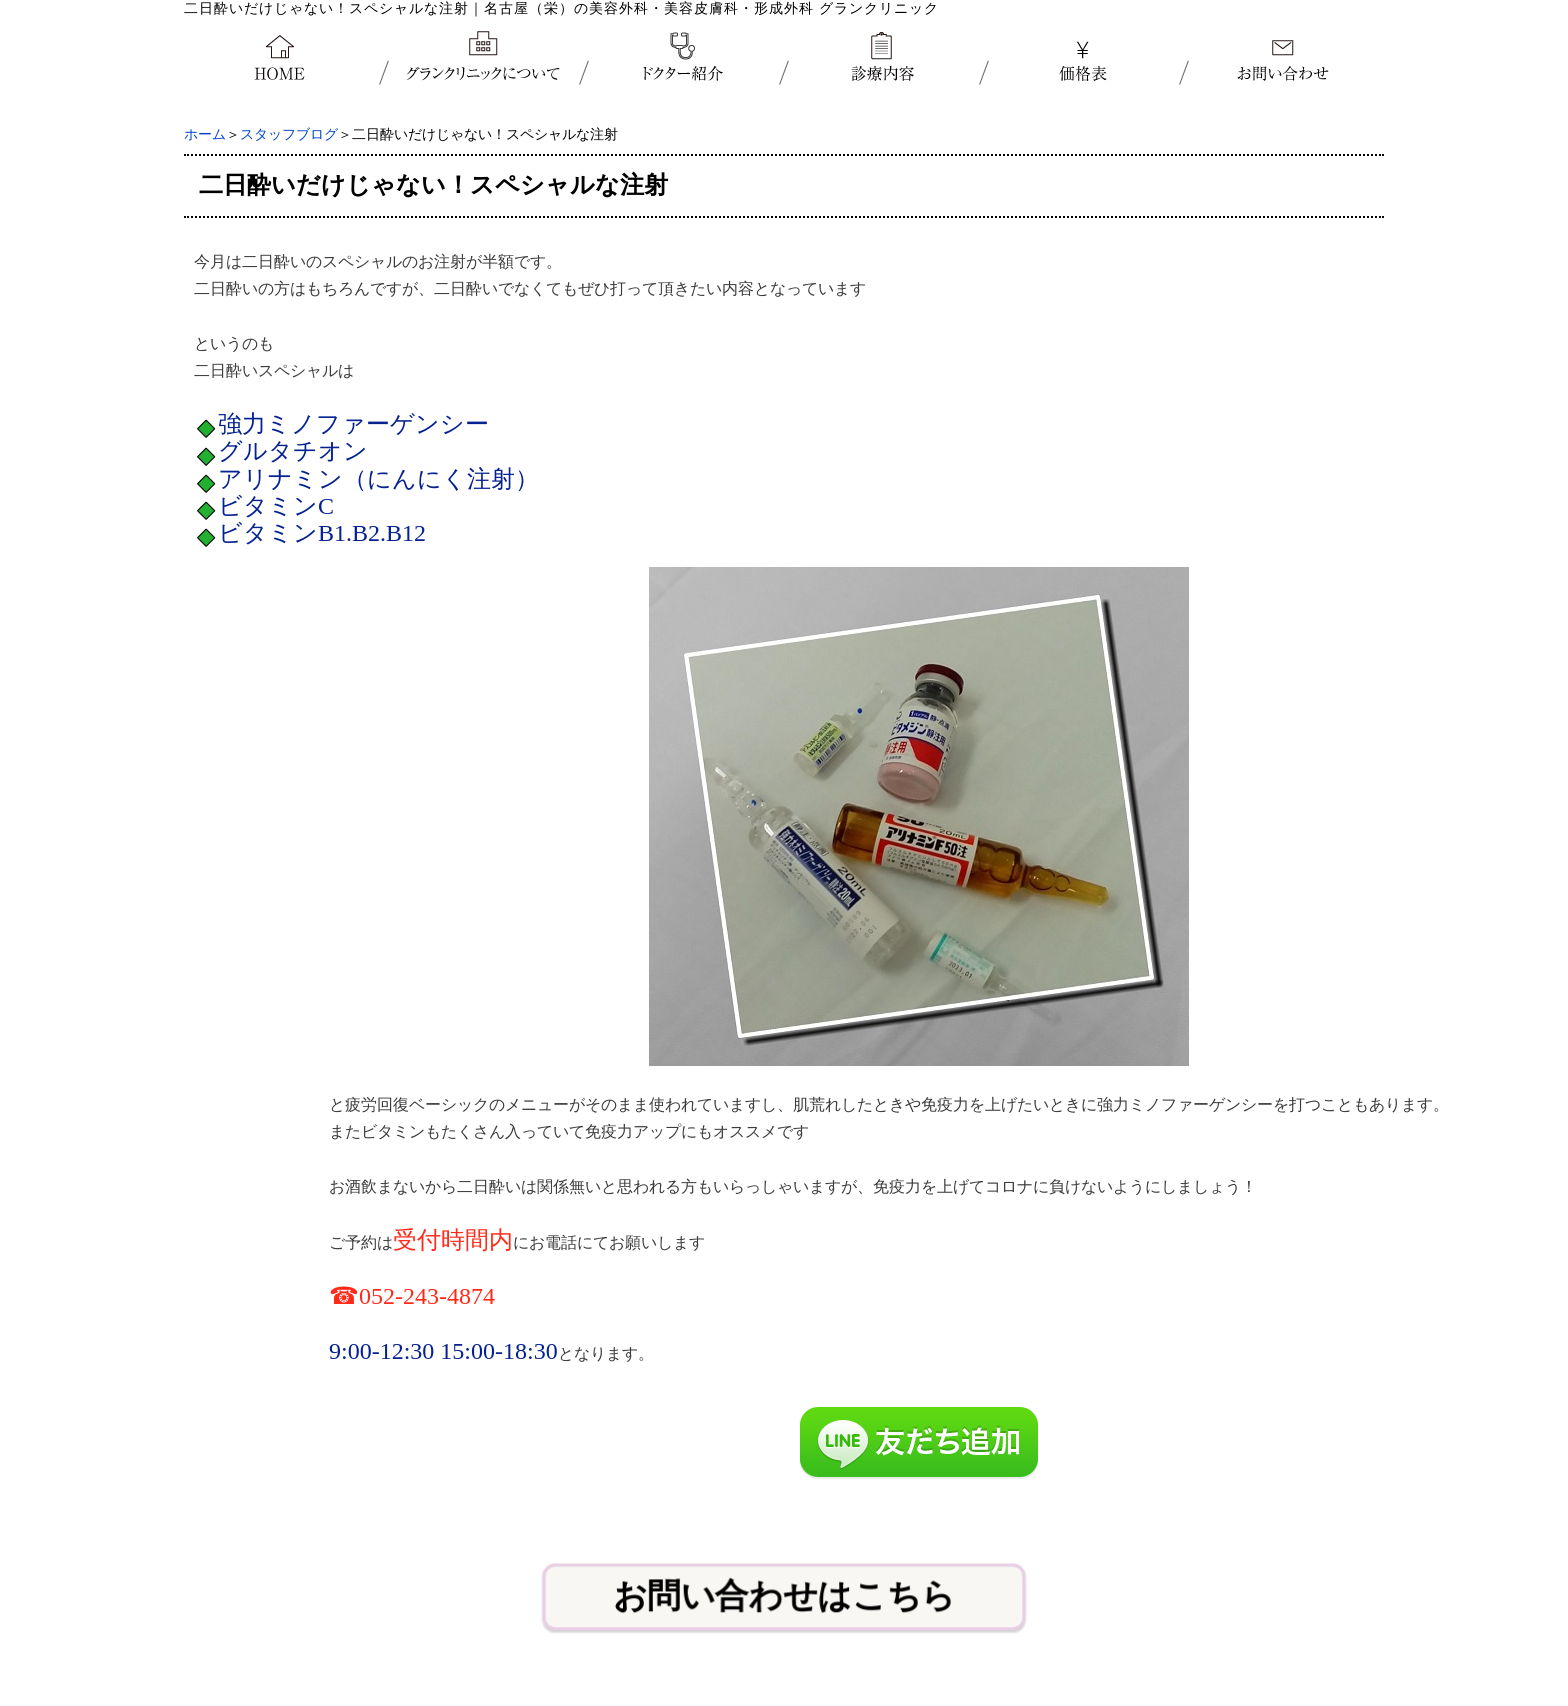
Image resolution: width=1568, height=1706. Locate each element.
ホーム (205, 134)
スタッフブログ (289, 134)
